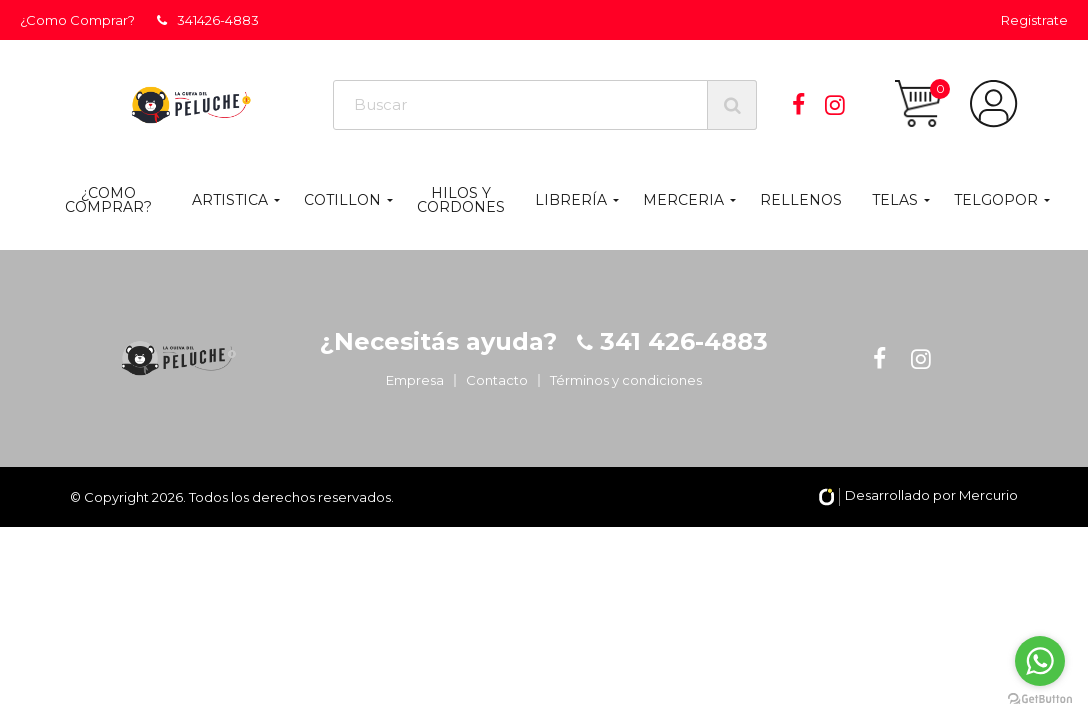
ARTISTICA (230, 200)
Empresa (415, 380)
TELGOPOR (996, 200)
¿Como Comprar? (77, 20)
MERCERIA (683, 200)
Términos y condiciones (626, 380)
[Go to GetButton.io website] (1040, 699)
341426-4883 (208, 20)
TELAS (895, 200)
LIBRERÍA (571, 200)
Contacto (497, 380)
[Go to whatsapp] (1040, 661)
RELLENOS (801, 200)
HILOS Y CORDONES (461, 200)
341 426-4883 (680, 341)
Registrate (1034, 20)
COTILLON (342, 200)
